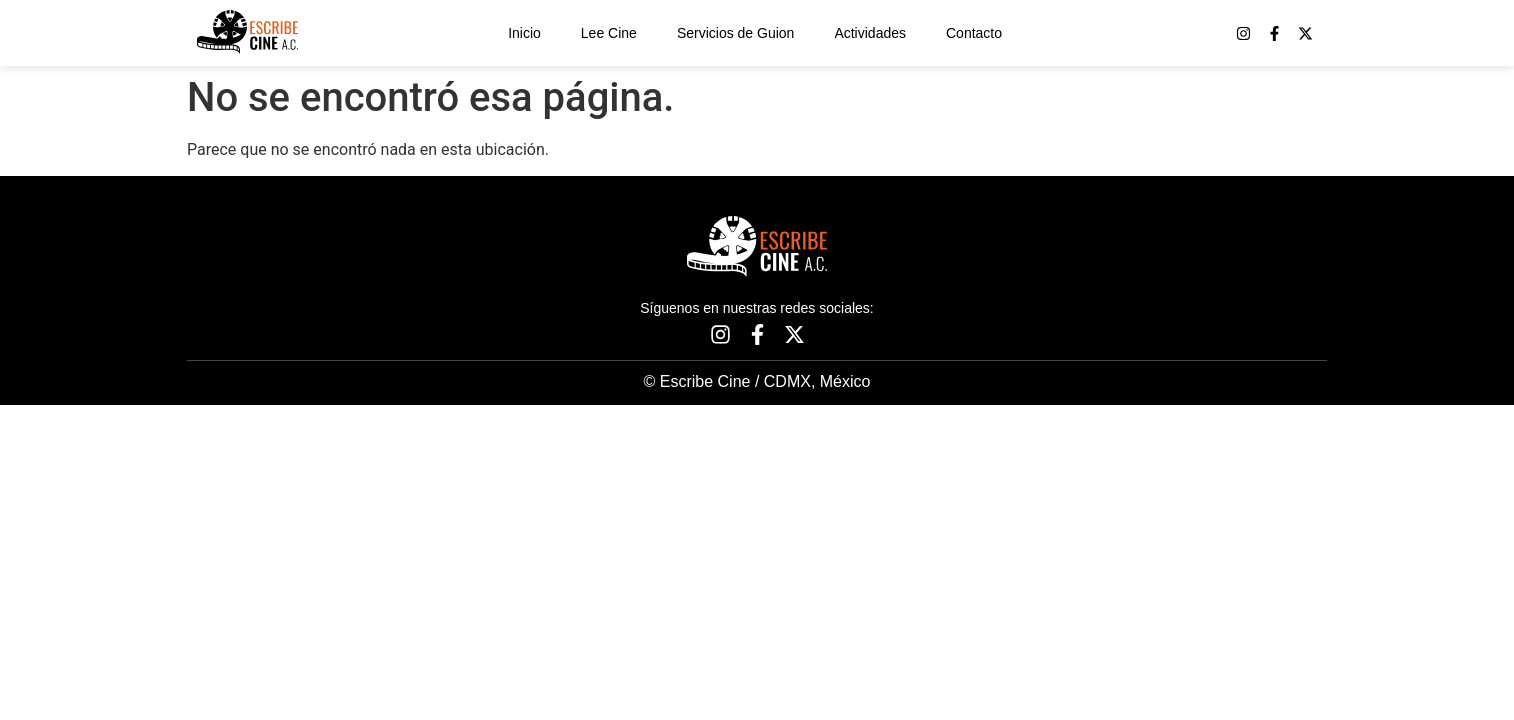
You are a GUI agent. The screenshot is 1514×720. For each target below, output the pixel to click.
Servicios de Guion (736, 33)
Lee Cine (609, 33)
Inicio (524, 33)
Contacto (974, 33)
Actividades (870, 33)
